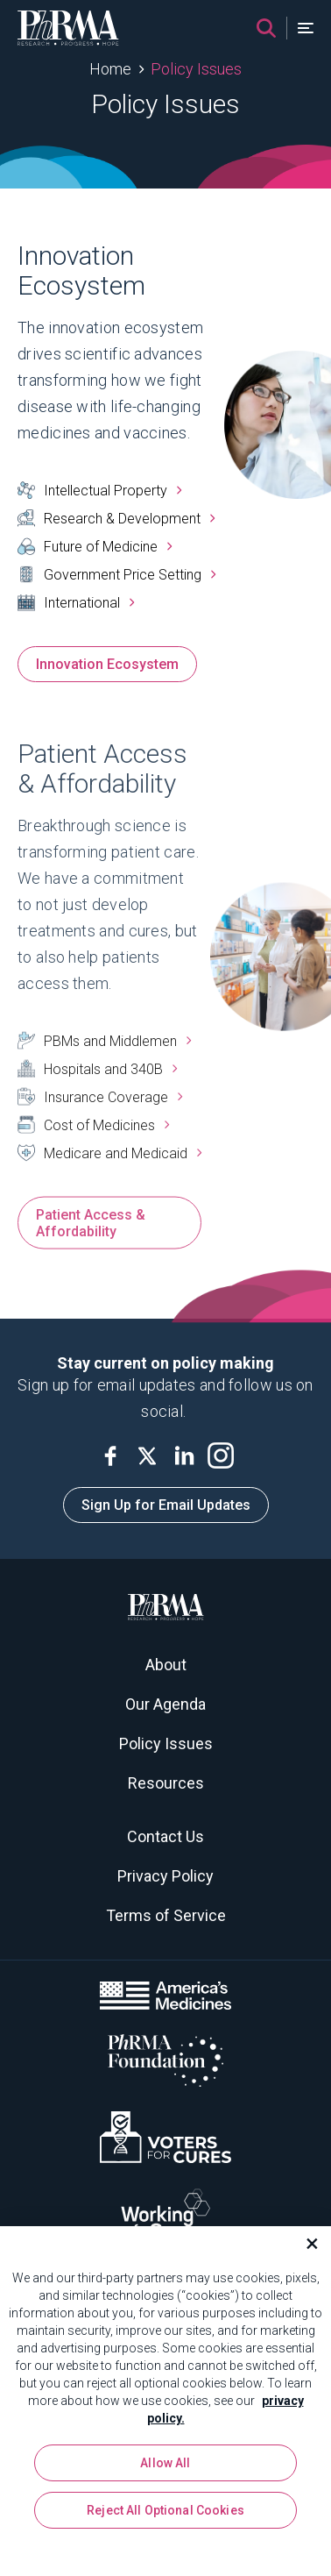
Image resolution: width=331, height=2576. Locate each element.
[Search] (266, 28)
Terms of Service (166, 1915)
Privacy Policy (165, 1876)
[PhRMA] (68, 28)
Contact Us (165, 1836)
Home (110, 69)
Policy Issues (196, 69)
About (166, 1664)
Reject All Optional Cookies (165, 2515)
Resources (166, 1783)
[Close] (304, 2248)
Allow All (165, 2467)
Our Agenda (165, 1704)
